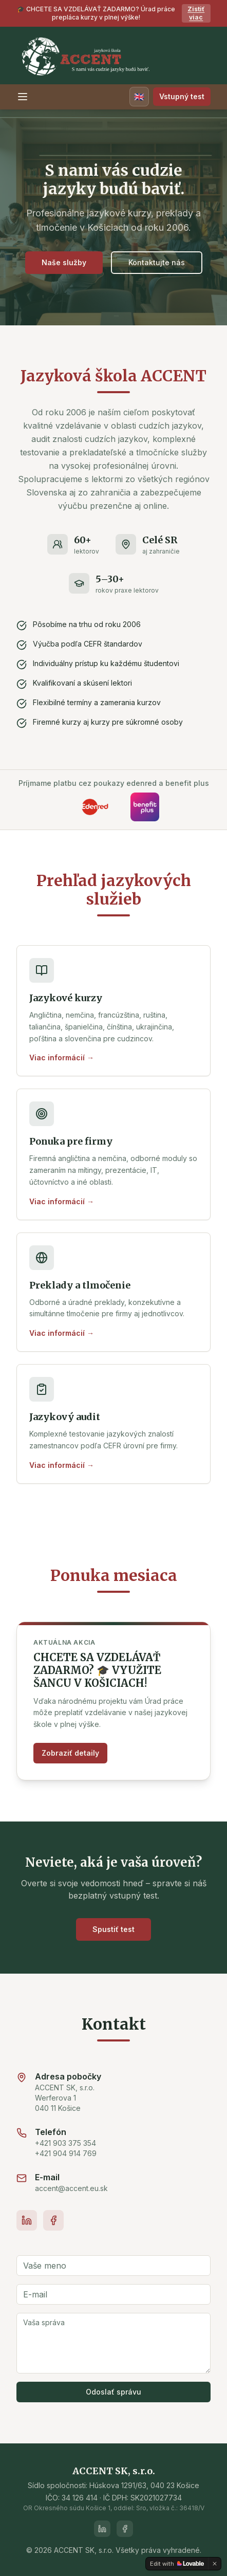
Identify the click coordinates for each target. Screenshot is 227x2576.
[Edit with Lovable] (177, 2563)
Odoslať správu (113, 2391)
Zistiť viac (195, 13)
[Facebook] (53, 2220)
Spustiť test (113, 1929)
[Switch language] (139, 96)
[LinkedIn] (26, 2220)
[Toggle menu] (22, 96)
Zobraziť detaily (70, 1753)
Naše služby (64, 262)
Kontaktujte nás (156, 262)
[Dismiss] (215, 2563)
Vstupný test (181, 96)
